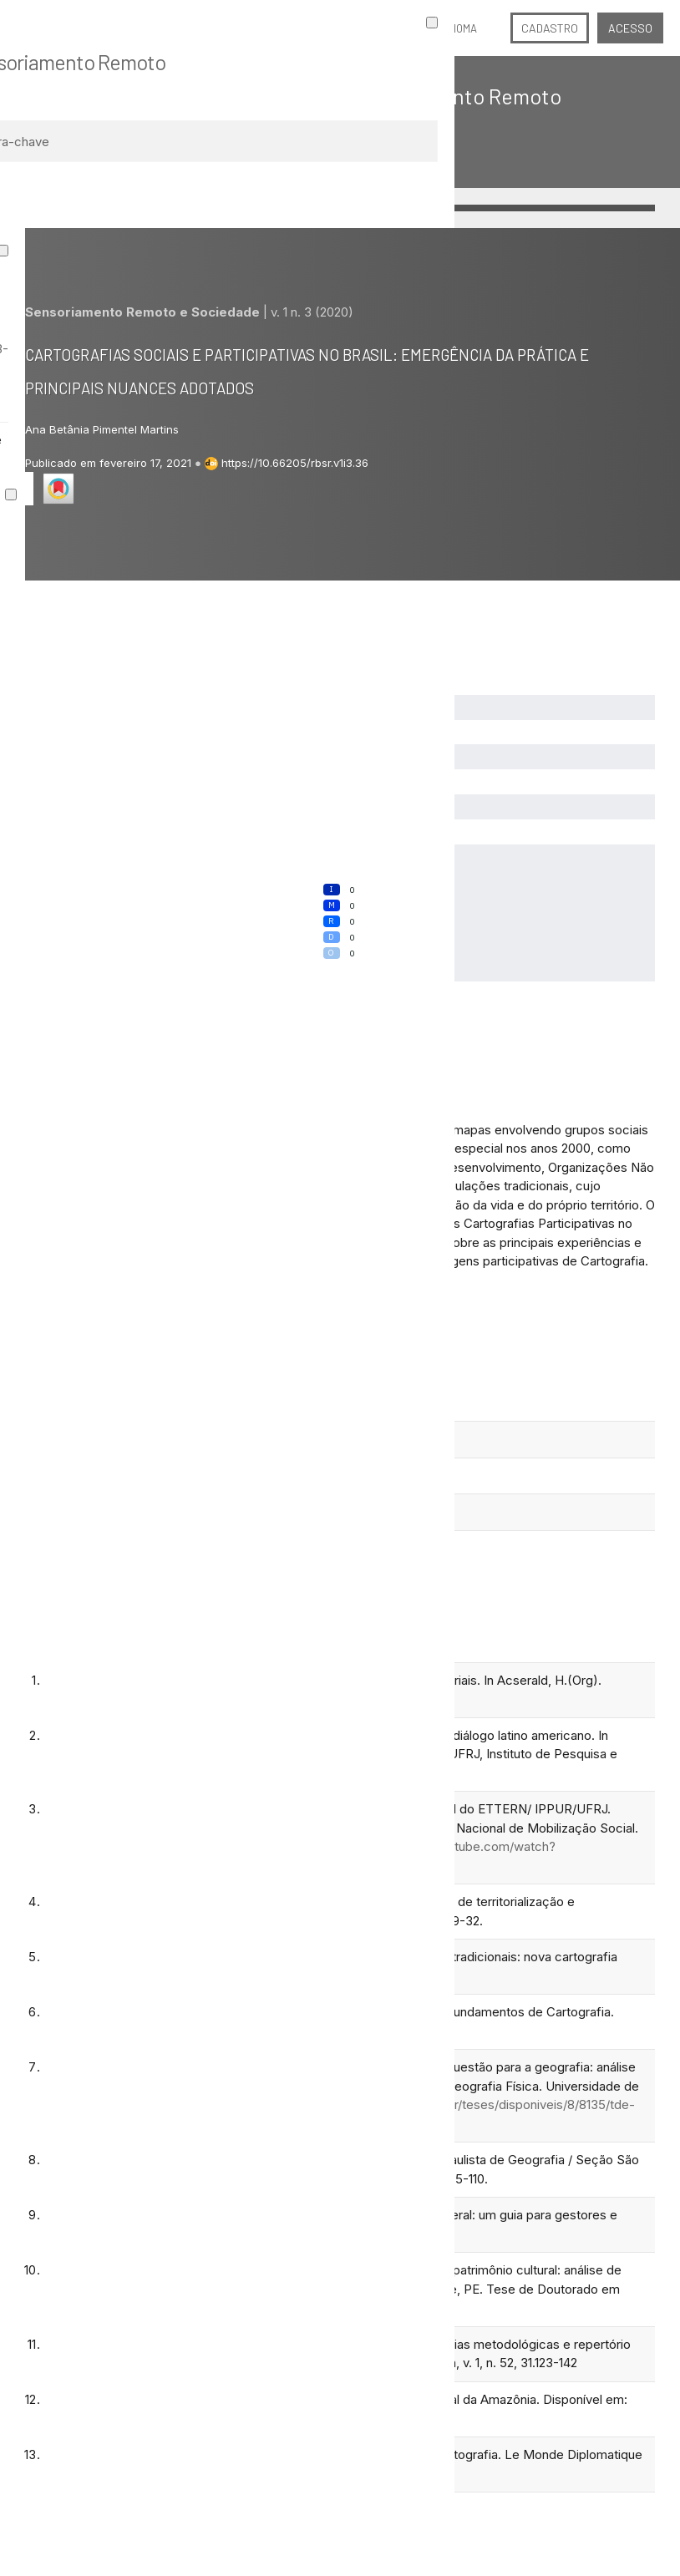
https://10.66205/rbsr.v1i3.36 (294, 462)
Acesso (630, 28)
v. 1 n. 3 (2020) (312, 312)
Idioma (460, 28)
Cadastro (549, 28)
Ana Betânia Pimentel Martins (102, 429)
